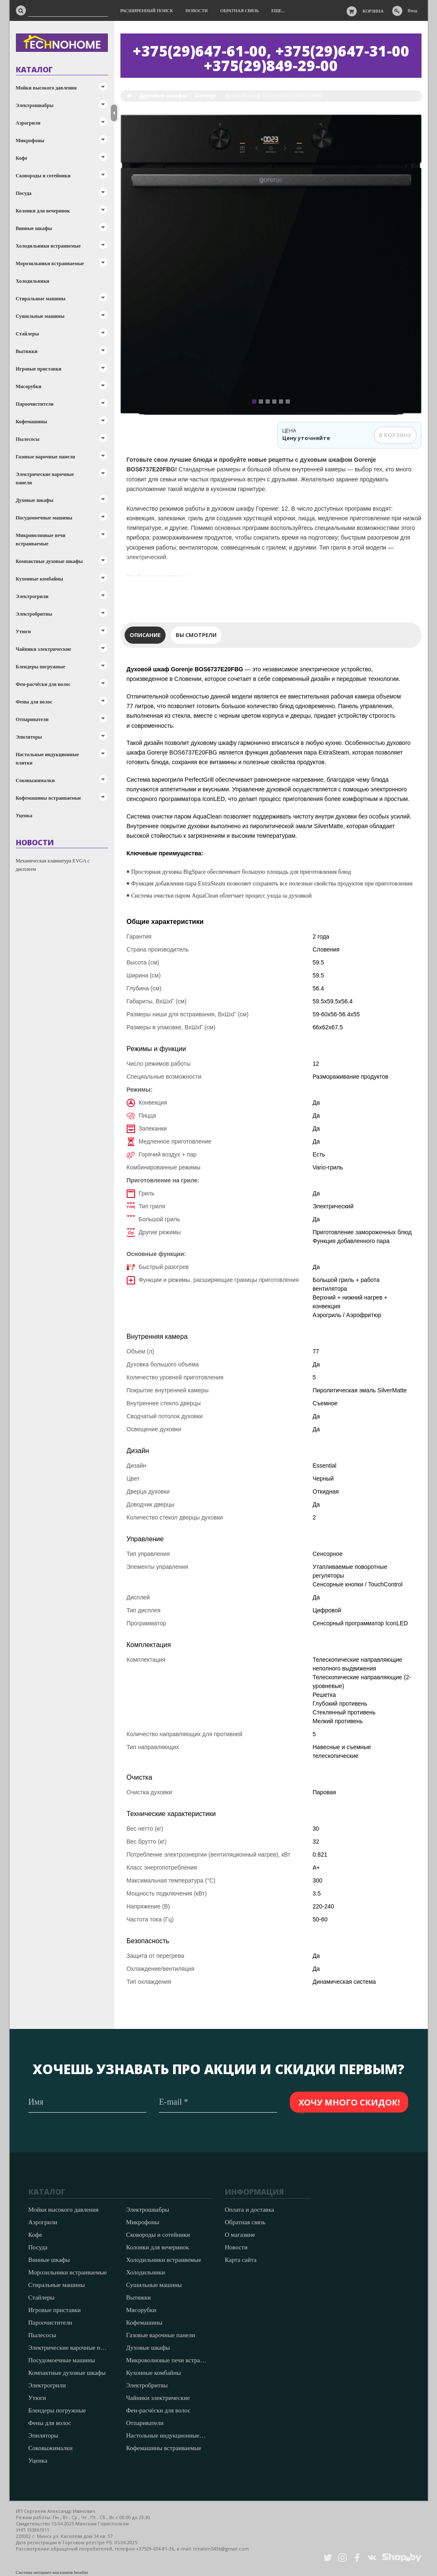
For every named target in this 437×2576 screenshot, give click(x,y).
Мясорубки (28, 386)
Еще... (278, 10)
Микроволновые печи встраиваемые (41, 539)
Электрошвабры (35, 105)
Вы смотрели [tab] (196, 635)
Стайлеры (27, 334)
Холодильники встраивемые (48, 246)
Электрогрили (32, 596)
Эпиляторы (29, 737)
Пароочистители (35, 404)
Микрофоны (30, 140)
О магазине (240, 2234)
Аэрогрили (28, 123)
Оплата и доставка (249, 2209)
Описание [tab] (145, 635)
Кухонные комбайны (39, 579)
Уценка (24, 816)
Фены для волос (34, 702)
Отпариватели (32, 719)
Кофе (22, 158)
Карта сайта (241, 2259)
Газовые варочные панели (45, 457)
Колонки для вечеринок (43, 211)
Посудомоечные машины (44, 518)
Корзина (373, 10)
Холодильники (32, 281)
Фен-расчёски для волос (43, 684)
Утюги (23, 631)
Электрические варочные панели (45, 478)
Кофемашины (31, 422)
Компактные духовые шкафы (49, 561)
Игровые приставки (39, 369)
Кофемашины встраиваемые (48, 798)
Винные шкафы (34, 228)
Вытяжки (27, 351)
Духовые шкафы (35, 500)
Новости (236, 2247)
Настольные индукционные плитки (47, 759)
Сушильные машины (40, 316)
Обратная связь (245, 2222)
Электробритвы (34, 614)
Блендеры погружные (40, 667)
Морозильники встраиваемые (50, 263)
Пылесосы (28, 439)
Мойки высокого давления (46, 88)
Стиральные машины (41, 299)
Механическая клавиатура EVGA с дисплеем (53, 865)
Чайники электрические (44, 649)
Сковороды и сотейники (43, 176)
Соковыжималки (35, 780)
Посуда (24, 193)
